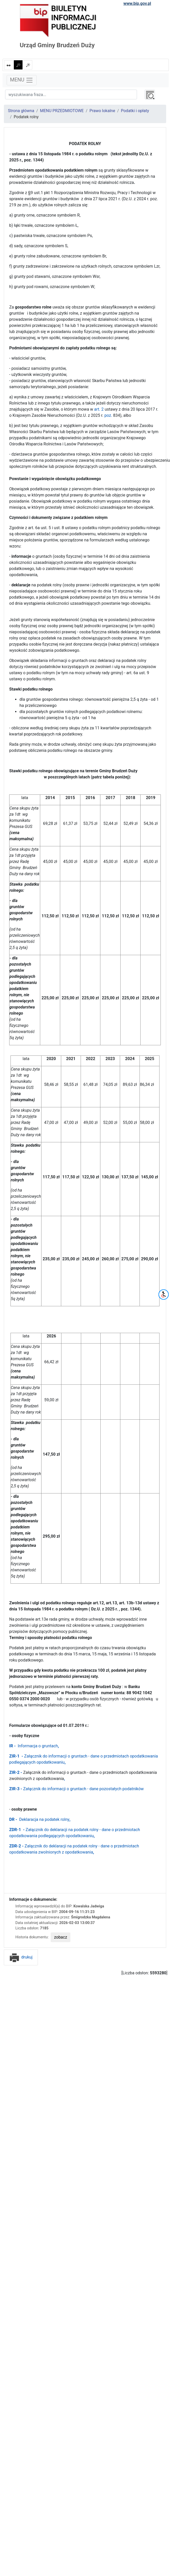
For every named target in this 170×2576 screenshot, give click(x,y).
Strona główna (21, 110)
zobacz (60, 1937)
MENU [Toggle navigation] (21, 80)
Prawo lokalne (102, 110)
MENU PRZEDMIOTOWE (62, 110)
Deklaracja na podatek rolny (39, 1819)
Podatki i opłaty (135, 110)
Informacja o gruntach (34, 1745)
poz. (108, 415)
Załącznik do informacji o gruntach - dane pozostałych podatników (76, 1788)
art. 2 (99, 409)
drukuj (21, 1957)
